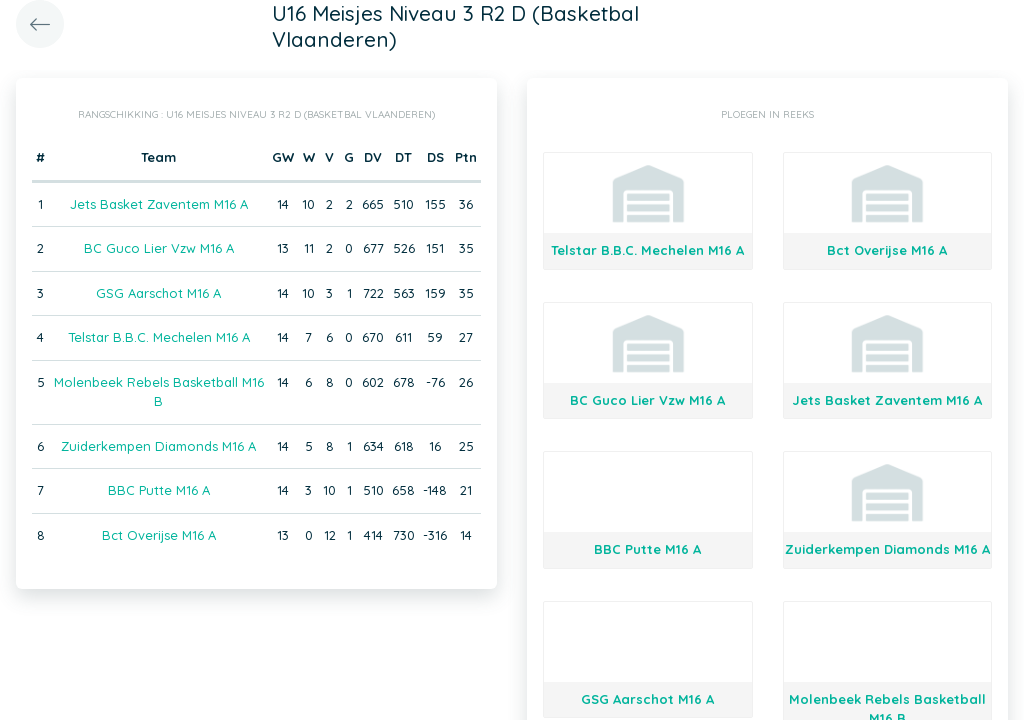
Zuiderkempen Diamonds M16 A (158, 446)
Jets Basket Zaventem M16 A (159, 204)
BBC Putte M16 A (159, 490)
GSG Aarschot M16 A (158, 293)
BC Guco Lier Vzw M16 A (159, 248)
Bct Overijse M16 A (159, 535)
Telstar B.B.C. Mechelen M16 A (159, 337)
